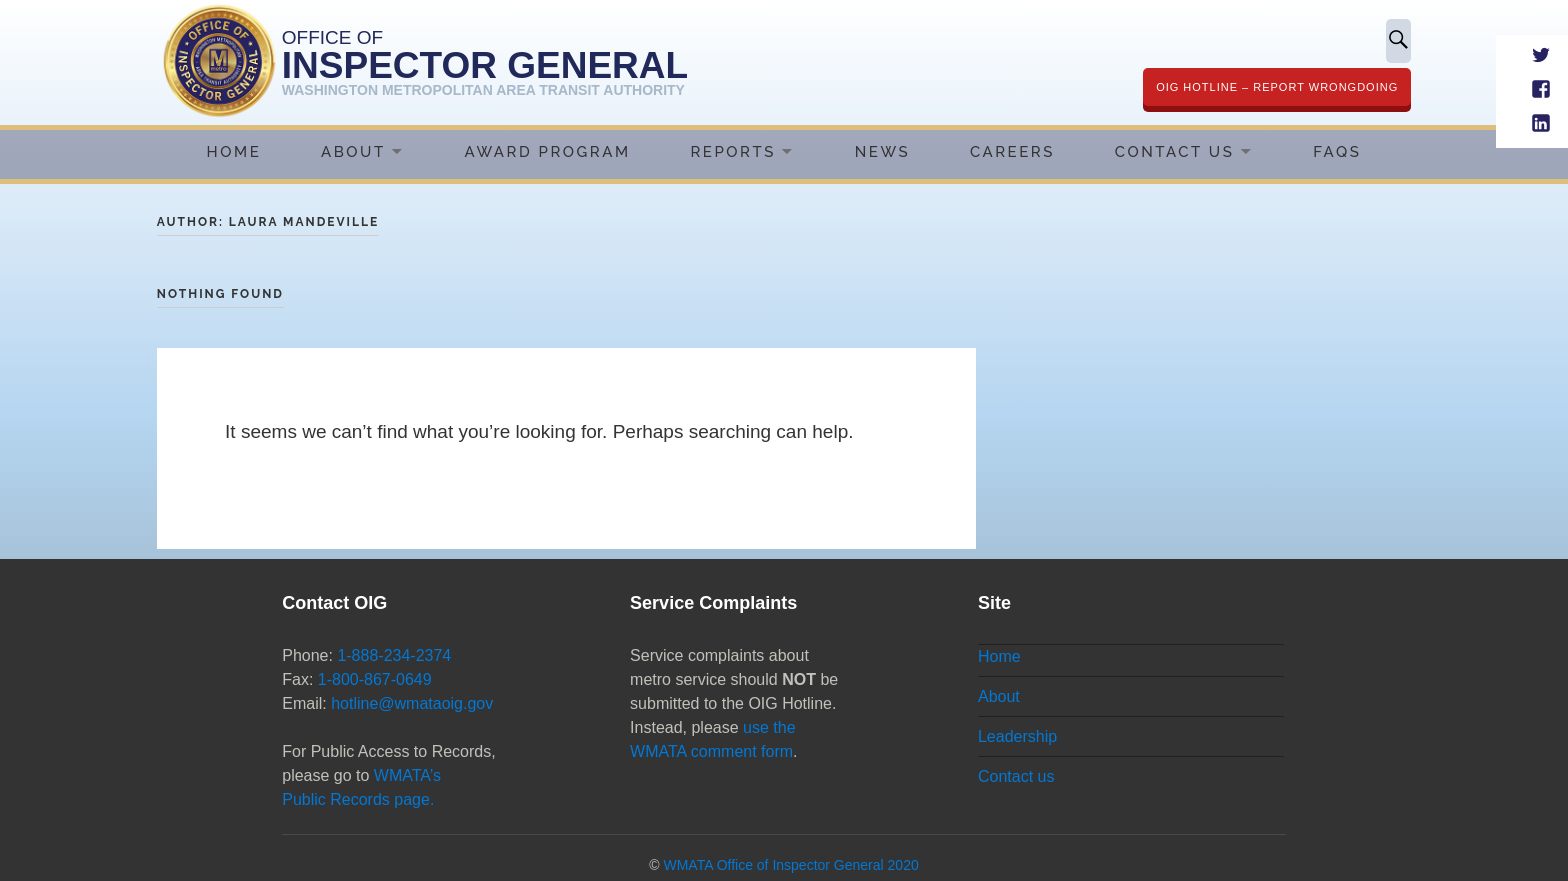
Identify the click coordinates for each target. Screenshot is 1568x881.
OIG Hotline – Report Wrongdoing (1277, 87)
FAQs (1337, 152)
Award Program (548, 152)
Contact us (1016, 776)
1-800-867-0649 (375, 679)
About (353, 152)
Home (234, 152)
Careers (1012, 152)
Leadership (1017, 736)
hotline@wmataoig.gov (412, 703)
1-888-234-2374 (394, 655)
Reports (732, 152)
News (882, 152)
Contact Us (1175, 152)
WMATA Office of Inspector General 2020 (790, 865)
